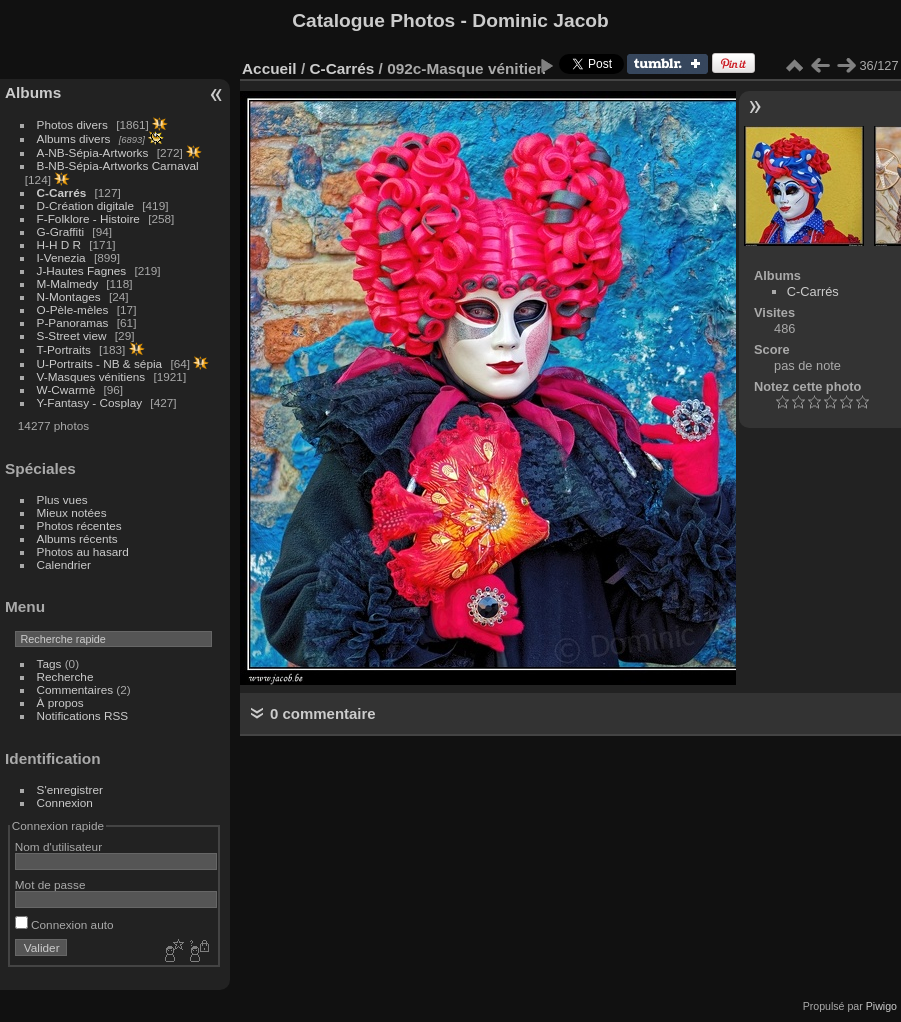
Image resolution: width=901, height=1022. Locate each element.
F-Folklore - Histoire (88, 218)
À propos (60, 702)
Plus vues (62, 499)
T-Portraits (64, 349)
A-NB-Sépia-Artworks (93, 152)
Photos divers (72, 124)
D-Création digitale (85, 205)
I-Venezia (61, 257)
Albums (33, 92)
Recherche (65, 676)
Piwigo (881, 1006)
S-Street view (72, 335)
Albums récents (77, 538)
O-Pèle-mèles (73, 309)
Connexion (65, 802)
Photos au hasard (83, 551)
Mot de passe (50, 884)
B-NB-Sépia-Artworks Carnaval (118, 165)
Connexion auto (64, 924)
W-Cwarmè (66, 389)
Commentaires (75, 689)
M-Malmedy (67, 283)
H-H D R (59, 244)
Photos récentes (79, 525)
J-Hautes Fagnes (82, 270)
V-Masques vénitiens (91, 376)
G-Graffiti (61, 231)
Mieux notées (72, 512)
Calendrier (64, 564)
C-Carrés (62, 192)
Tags (49, 663)
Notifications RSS (83, 715)
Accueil (269, 68)
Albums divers (74, 138)
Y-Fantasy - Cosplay (90, 402)
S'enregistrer (70, 789)
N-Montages (69, 296)
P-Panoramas (73, 322)
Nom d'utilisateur (58, 846)
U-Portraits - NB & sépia (100, 363)
